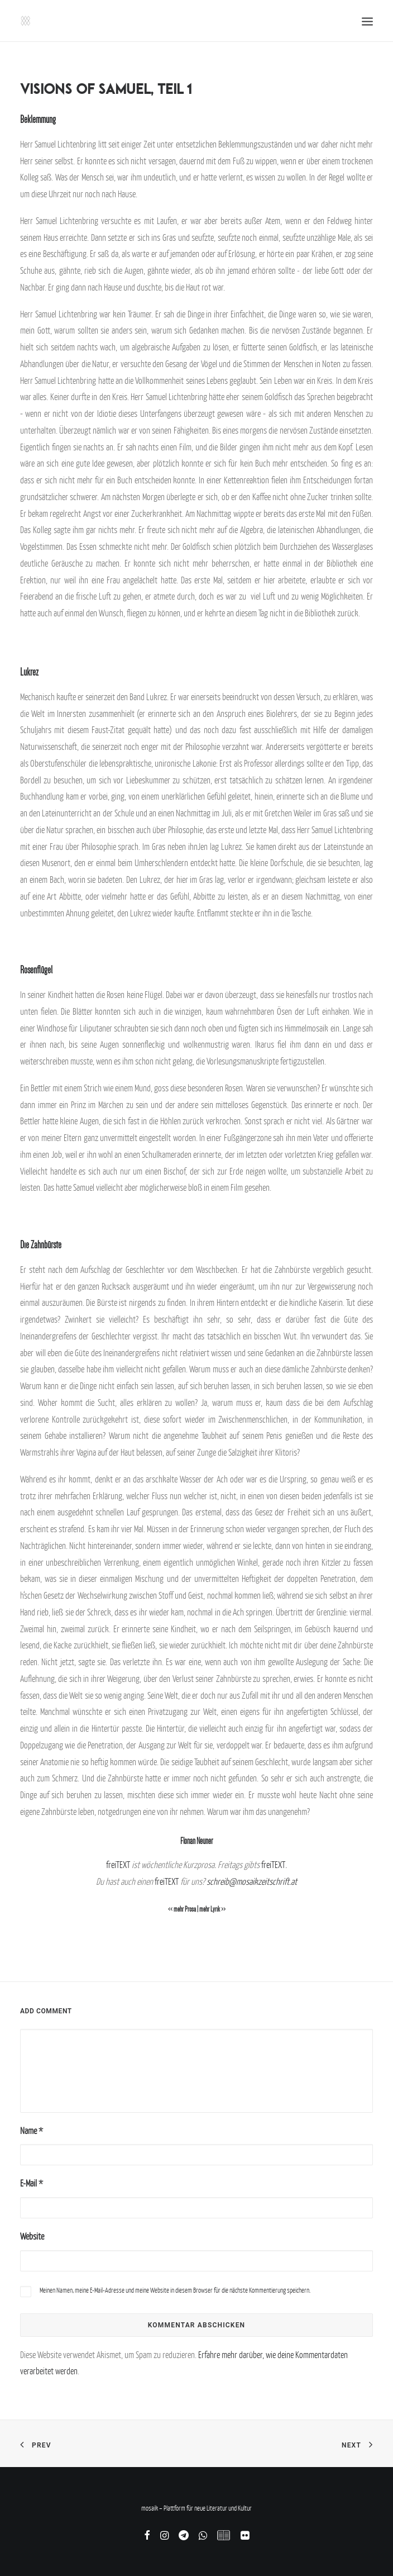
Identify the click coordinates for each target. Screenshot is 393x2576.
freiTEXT (118, 1864)
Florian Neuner (196, 1841)
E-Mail (31, 2183)
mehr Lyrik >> (212, 1909)
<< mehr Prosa (182, 1909)
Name (31, 2130)
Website (32, 2236)
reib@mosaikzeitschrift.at (257, 1881)
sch (212, 1881)
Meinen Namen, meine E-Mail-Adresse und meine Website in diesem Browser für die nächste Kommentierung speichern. (175, 2290)
